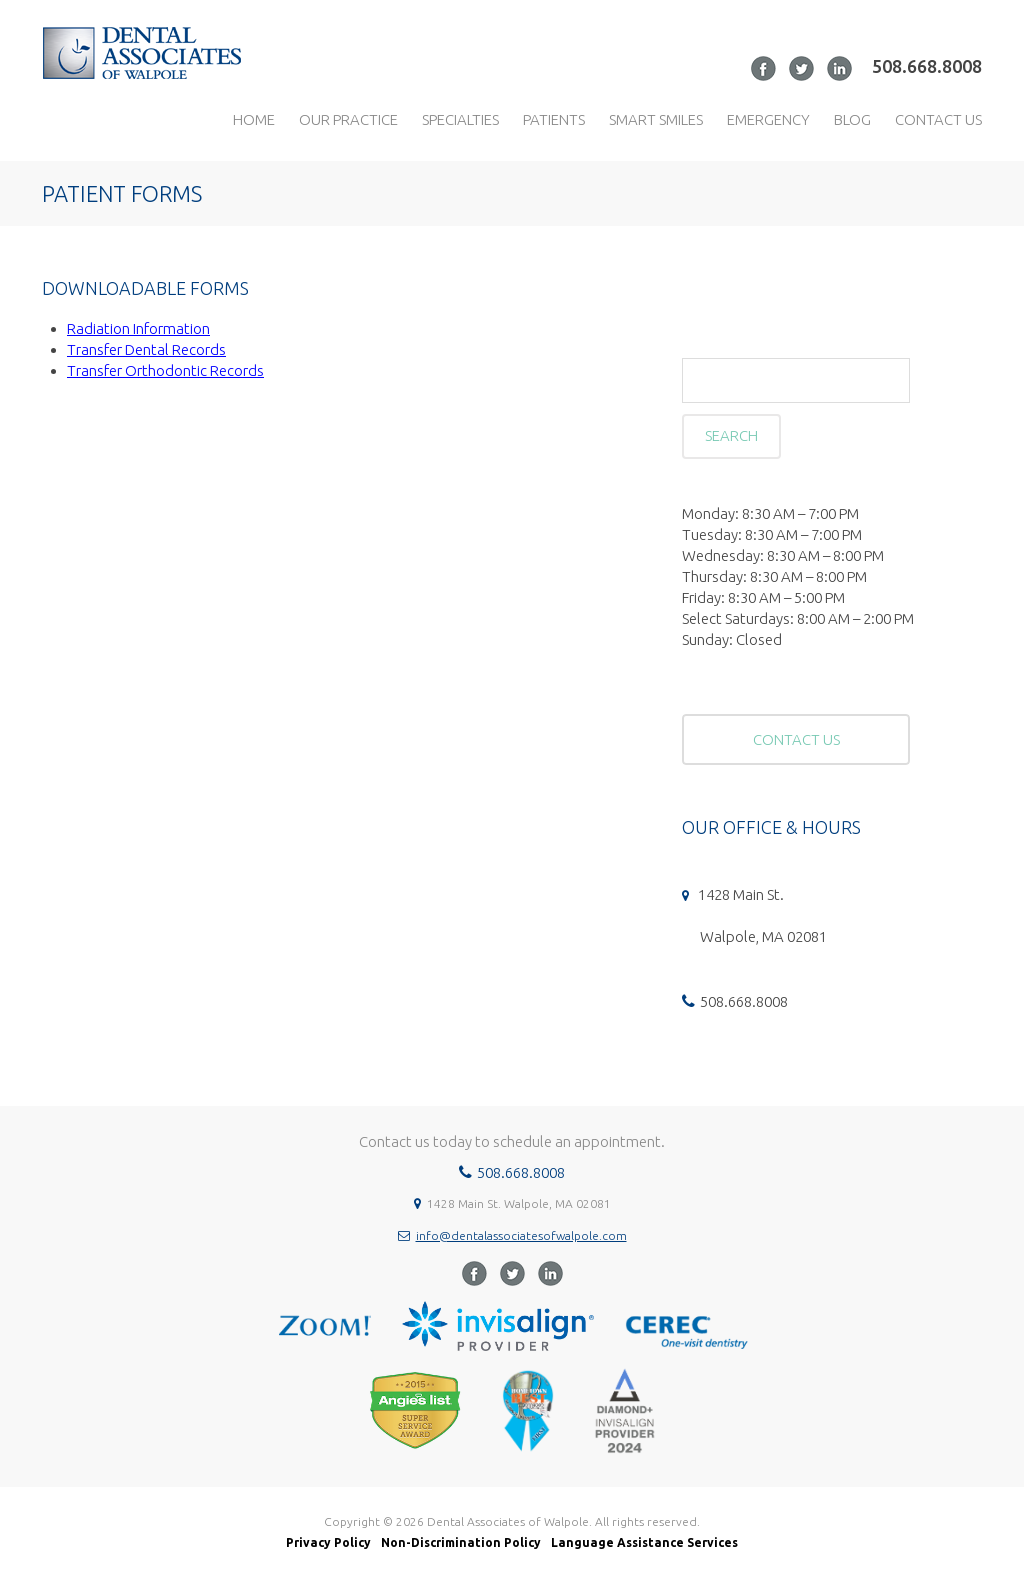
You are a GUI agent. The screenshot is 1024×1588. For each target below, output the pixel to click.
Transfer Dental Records (146, 349)
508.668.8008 (927, 66)
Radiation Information (138, 328)
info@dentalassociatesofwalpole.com (521, 1235)
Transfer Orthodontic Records (165, 370)
